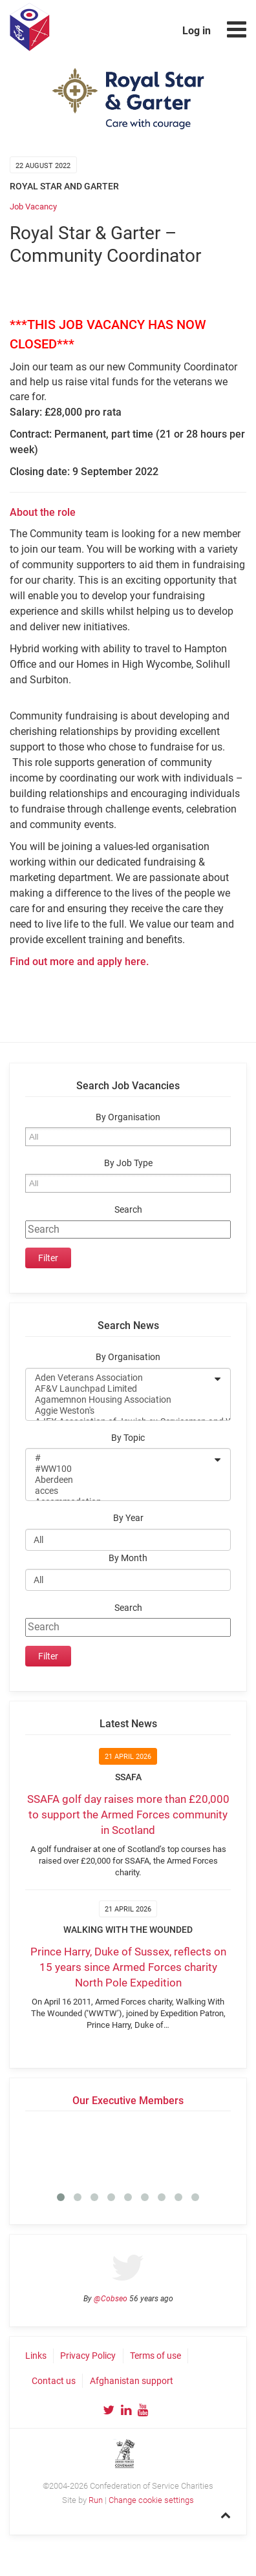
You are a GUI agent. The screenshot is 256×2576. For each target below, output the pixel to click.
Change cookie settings (151, 2500)
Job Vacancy (33, 206)
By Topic (128, 1437)
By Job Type (128, 1163)
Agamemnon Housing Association (120, 1399)
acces (120, 1490)
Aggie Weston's (120, 1410)
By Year (128, 1518)
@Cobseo (110, 2298)
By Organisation (128, 1117)
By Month (128, 1558)
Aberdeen (120, 1479)
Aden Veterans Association (120, 1377)
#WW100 (120, 1469)
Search (128, 1209)
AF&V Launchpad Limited (120, 1388)
